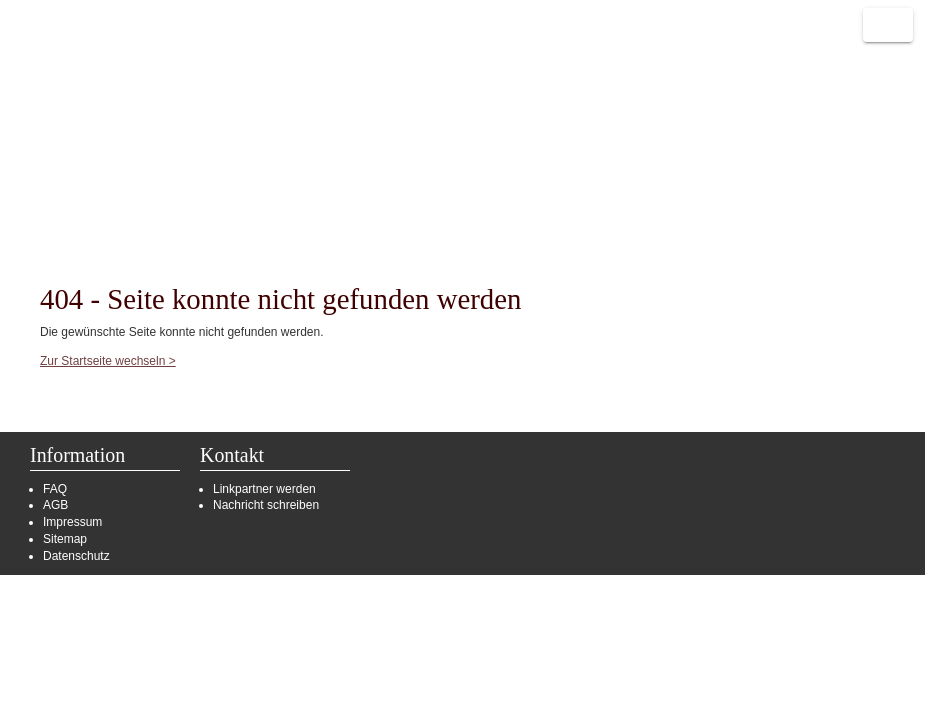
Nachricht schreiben (266, 505)
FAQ (55, 489)
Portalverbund (149, 176)
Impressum (72, 522)
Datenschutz (76, 556)
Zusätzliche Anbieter (424, 176)
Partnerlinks (276, 176)
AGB (55, 505)
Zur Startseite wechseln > (108, 361)
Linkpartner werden (264, 489)
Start (46, 176)
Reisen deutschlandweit (85, 75)
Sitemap (65, 539)
